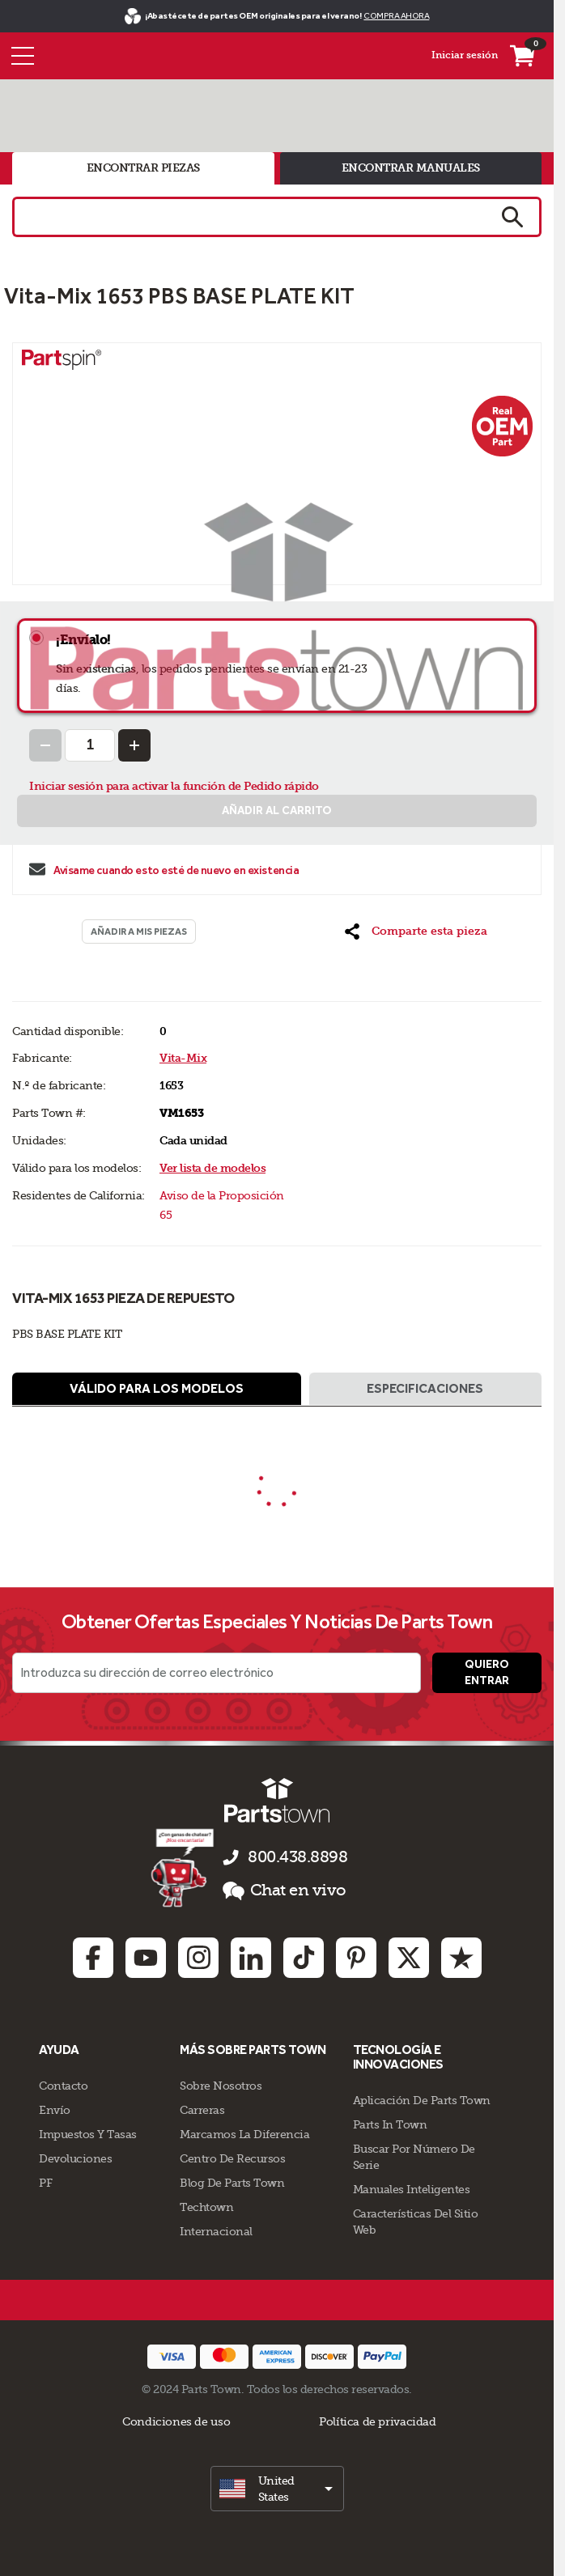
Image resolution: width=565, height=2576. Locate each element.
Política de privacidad (377, 2421)
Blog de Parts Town (232, 2182)
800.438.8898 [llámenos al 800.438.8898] (297, 1857)
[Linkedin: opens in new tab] (251, 1957)
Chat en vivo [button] (284, 1890)
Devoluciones (75, 2158)
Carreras (202, 2109)
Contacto (63, 2085)
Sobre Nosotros (220, 2085)
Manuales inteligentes (411, 2189)
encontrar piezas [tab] (143, 168)
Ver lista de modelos (212, 1168)
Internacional (216, 2231)
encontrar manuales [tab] (411, 168)
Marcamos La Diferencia (244, 2134)
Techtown (206, 2206)
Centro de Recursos (232, 2158)
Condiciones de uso (176, 2421)
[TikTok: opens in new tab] (303, 1957)
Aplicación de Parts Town (422, 2100)
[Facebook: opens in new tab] (93, 1957)
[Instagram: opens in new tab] (198, 1957)
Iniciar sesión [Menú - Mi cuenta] (464, 55)
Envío (54, 2109)
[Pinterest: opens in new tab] (356, 1957)
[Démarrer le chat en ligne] (184, 1867)
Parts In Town (390, 2124)
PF (45, 2182)
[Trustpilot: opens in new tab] (461, 1957)
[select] (277, 2488)
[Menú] (22, 56)
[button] (415, 931)
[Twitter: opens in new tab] (409, 1957)
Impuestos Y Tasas (88, 2134)
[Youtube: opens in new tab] (145, 1957)
